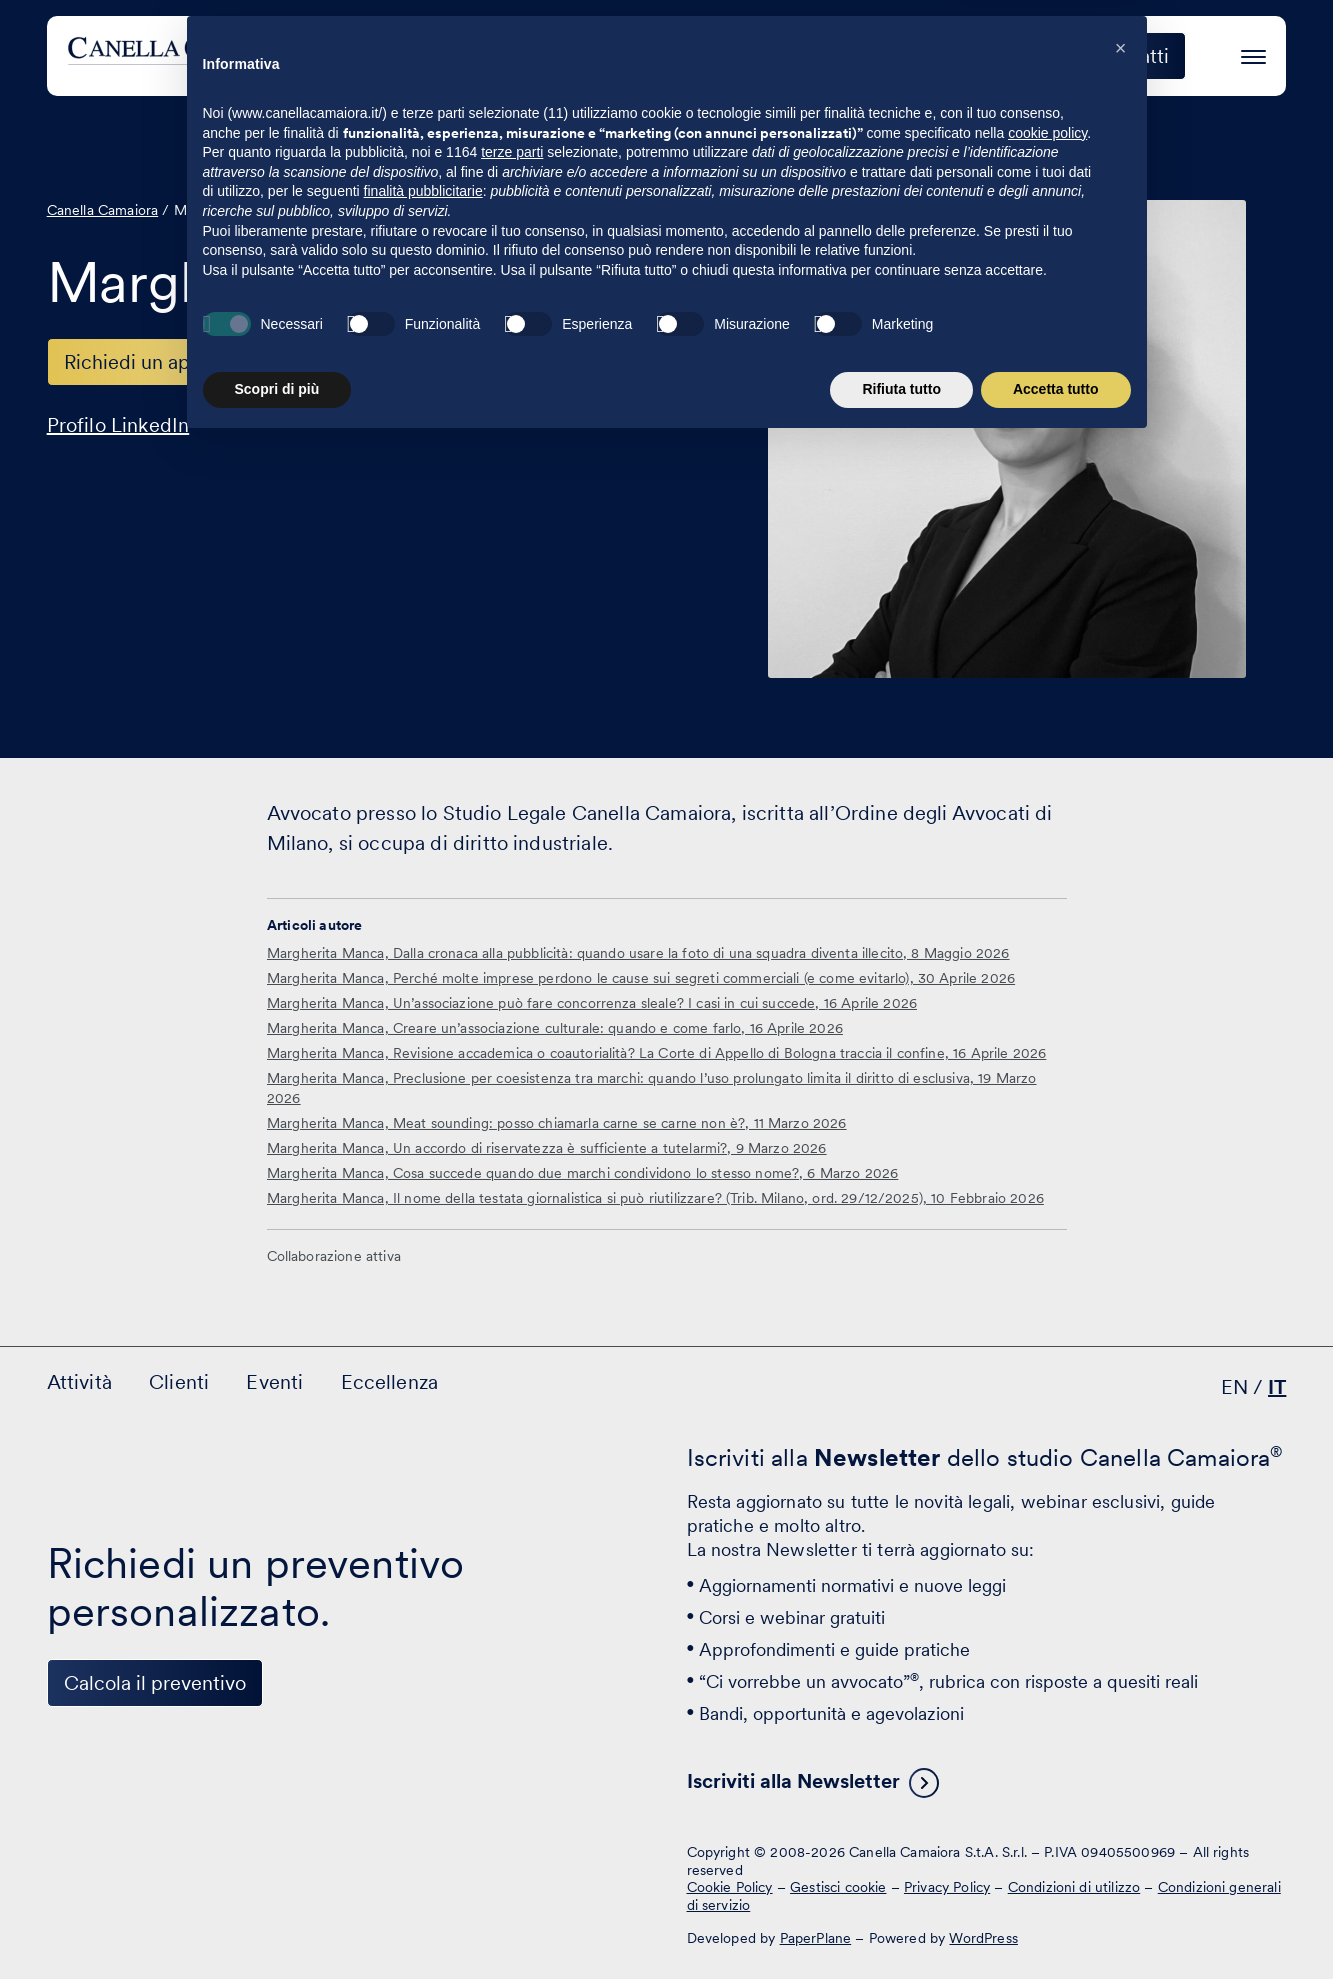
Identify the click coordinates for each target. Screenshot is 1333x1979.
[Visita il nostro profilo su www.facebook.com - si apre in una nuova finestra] (133, 1868)
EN (1234, 1387)
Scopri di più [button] (277, 1924)
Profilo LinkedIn (118, 425)
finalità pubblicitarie (423, 1726)
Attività (666, 56)
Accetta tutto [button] (1056, 1924)
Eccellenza (988, 56)
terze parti (512, 1687)
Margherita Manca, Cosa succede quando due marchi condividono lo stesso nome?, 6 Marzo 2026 (582, 1173)
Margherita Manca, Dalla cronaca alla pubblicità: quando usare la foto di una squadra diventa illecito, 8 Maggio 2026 (638, 953)
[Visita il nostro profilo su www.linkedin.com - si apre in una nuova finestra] (71, 1868)
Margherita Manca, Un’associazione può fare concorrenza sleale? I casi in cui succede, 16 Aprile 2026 (592, 1003)
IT (1277, 1387)
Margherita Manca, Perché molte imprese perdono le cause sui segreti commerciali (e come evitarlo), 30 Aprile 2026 (641, 978)
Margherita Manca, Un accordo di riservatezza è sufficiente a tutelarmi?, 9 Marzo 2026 (547, 1148)
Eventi (869, 56)
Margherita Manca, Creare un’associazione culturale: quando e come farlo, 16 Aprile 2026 (555, 1028)
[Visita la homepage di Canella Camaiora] (215, 56)
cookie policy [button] (1047, 1668)
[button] (1121, 1583)
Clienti (770, 56)
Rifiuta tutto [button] (901, 1924)
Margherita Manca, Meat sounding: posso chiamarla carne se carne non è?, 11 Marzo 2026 (557, 1123)
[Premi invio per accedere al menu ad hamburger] (1253, 53)
